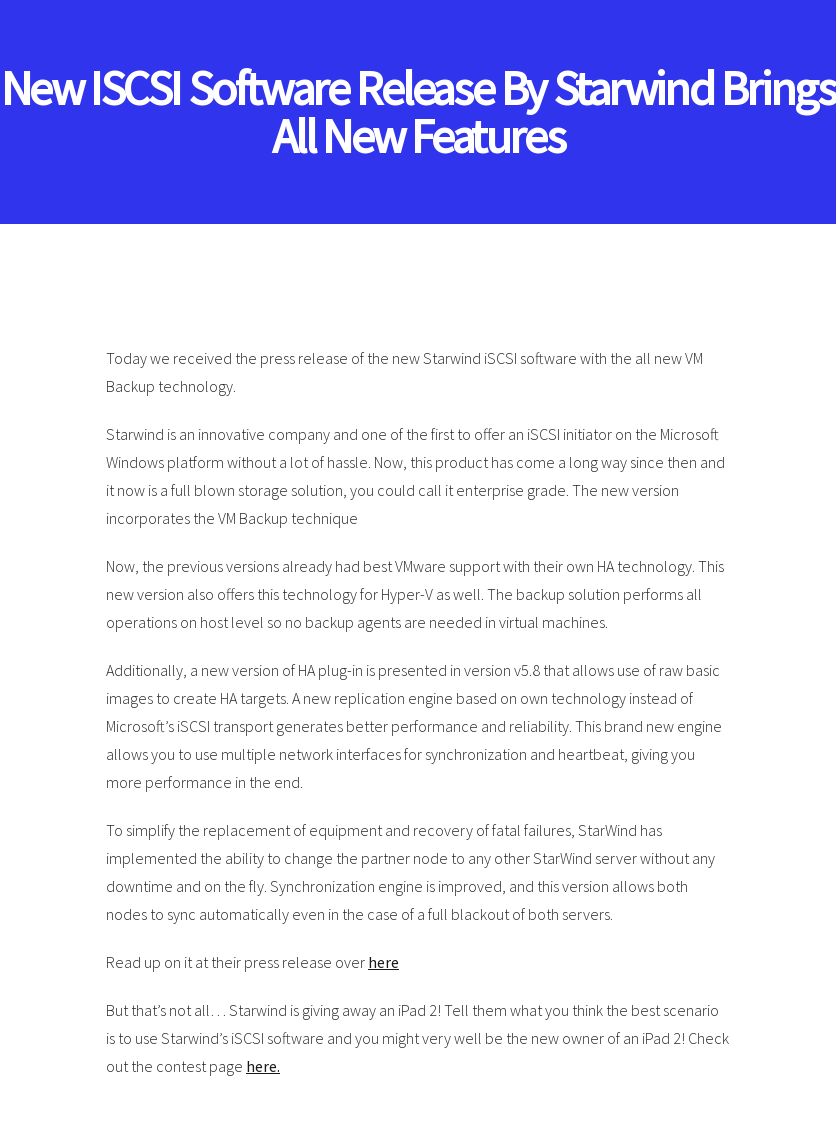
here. (263, 1066)
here (383, 962)
